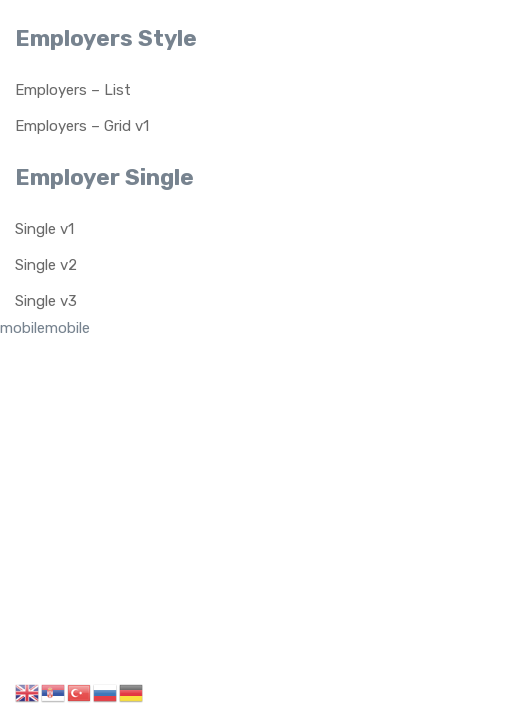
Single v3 (46, 301)
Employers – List (73, 90)
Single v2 (46, 265)
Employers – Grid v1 (82, 126)
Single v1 (44, 229)
